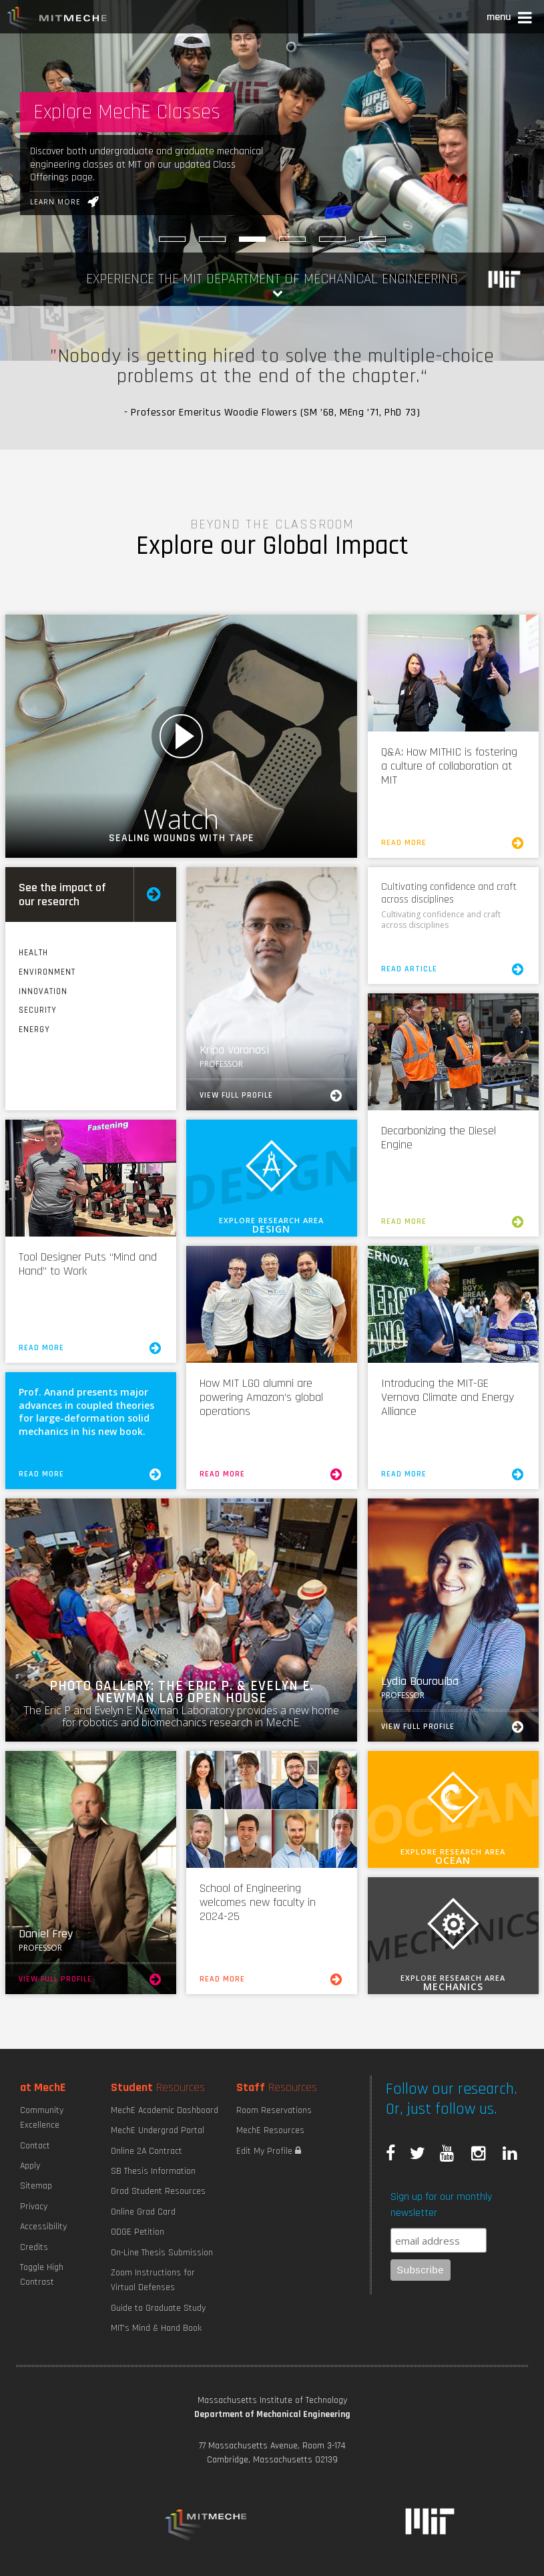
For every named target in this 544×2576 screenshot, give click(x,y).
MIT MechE (57, 20)
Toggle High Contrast (41, 2274)
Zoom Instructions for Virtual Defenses (153, 2280)
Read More (453, 843)
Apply (30, 2166)
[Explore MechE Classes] (252, 239)
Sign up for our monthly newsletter (441, 2205)
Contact (35, 2146)
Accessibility (43, 2227)
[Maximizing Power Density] (332, 239)
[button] (510, 19)
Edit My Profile (268, 2151)
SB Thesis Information (153, 2171)
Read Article (453, 969)
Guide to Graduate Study (158, 2308)
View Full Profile (271, 1095)
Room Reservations (274, 2110)
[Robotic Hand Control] (172, 239)
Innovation (43, 991)
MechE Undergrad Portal (157, 2130)
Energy (34, 1029)
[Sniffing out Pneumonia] (292, 239)
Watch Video (181, 736)
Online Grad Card (143, 2212)
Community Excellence (41, 2117)
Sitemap (36, 2186)
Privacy (33, 2207)
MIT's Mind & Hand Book (156, 2328)
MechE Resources (270, 2130)
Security (38, 1010)
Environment (47, 972)
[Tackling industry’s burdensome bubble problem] (372, 239)
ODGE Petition (137, 2232)
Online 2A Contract (146, 2151)
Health (33, 952)
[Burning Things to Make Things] (212, 239)
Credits (34, 2247)
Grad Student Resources (158, 2191)
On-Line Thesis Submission (162, 2253)
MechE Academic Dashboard (164, 2110)
